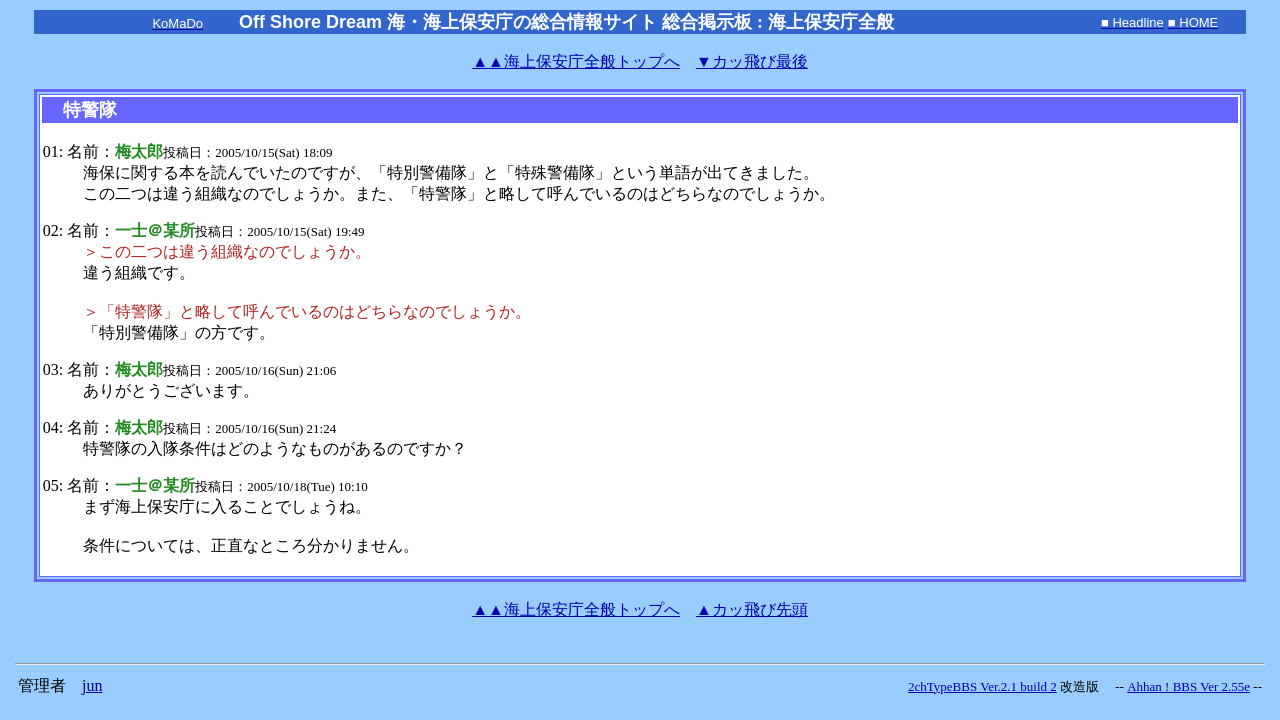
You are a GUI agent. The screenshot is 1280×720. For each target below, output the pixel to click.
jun (92, 685)
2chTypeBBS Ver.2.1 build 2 (982, 686)
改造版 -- (1092, 686)
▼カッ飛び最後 (752, 61)
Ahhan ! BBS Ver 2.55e (1188, 686)
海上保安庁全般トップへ (576, 61)
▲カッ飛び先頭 (752, 609)
